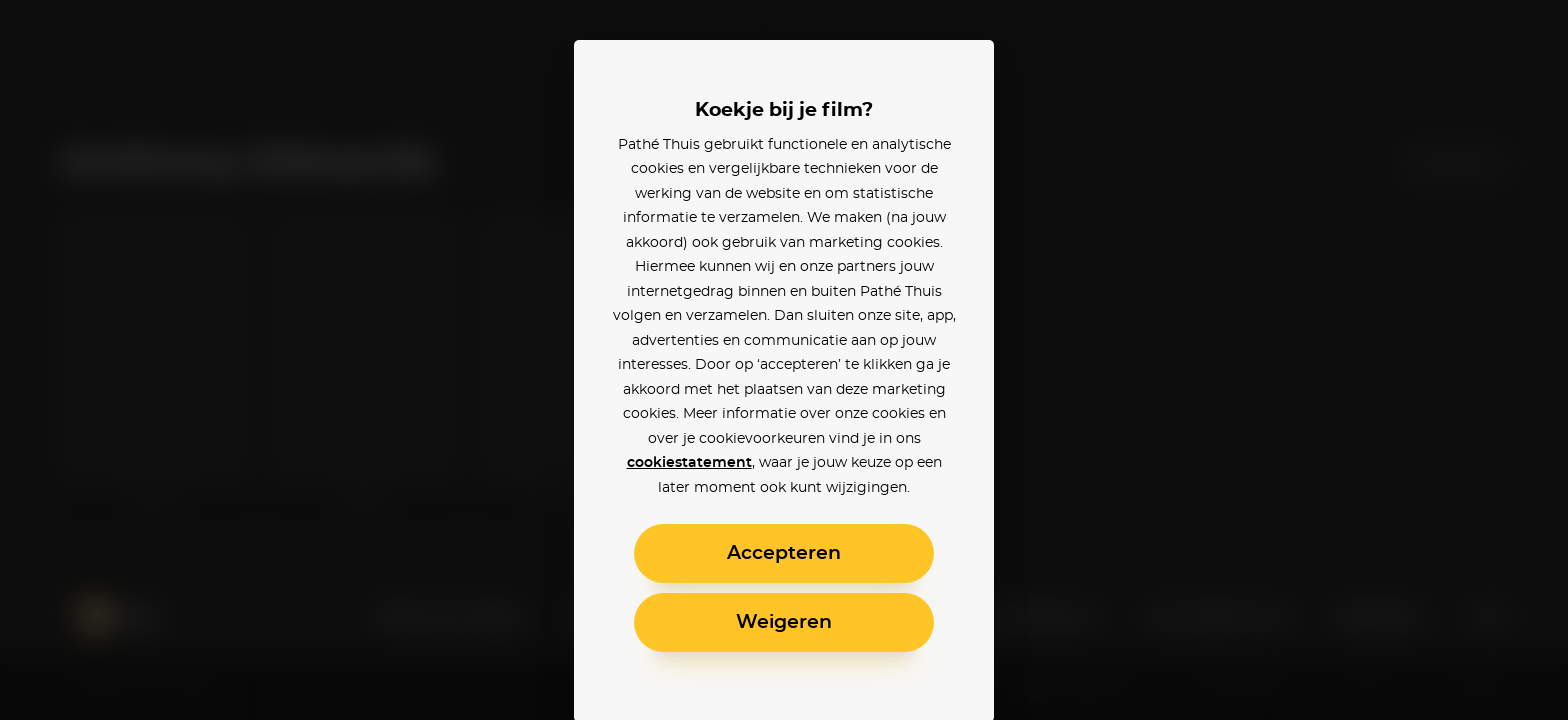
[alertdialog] (784, 360)
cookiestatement (689, 463)
